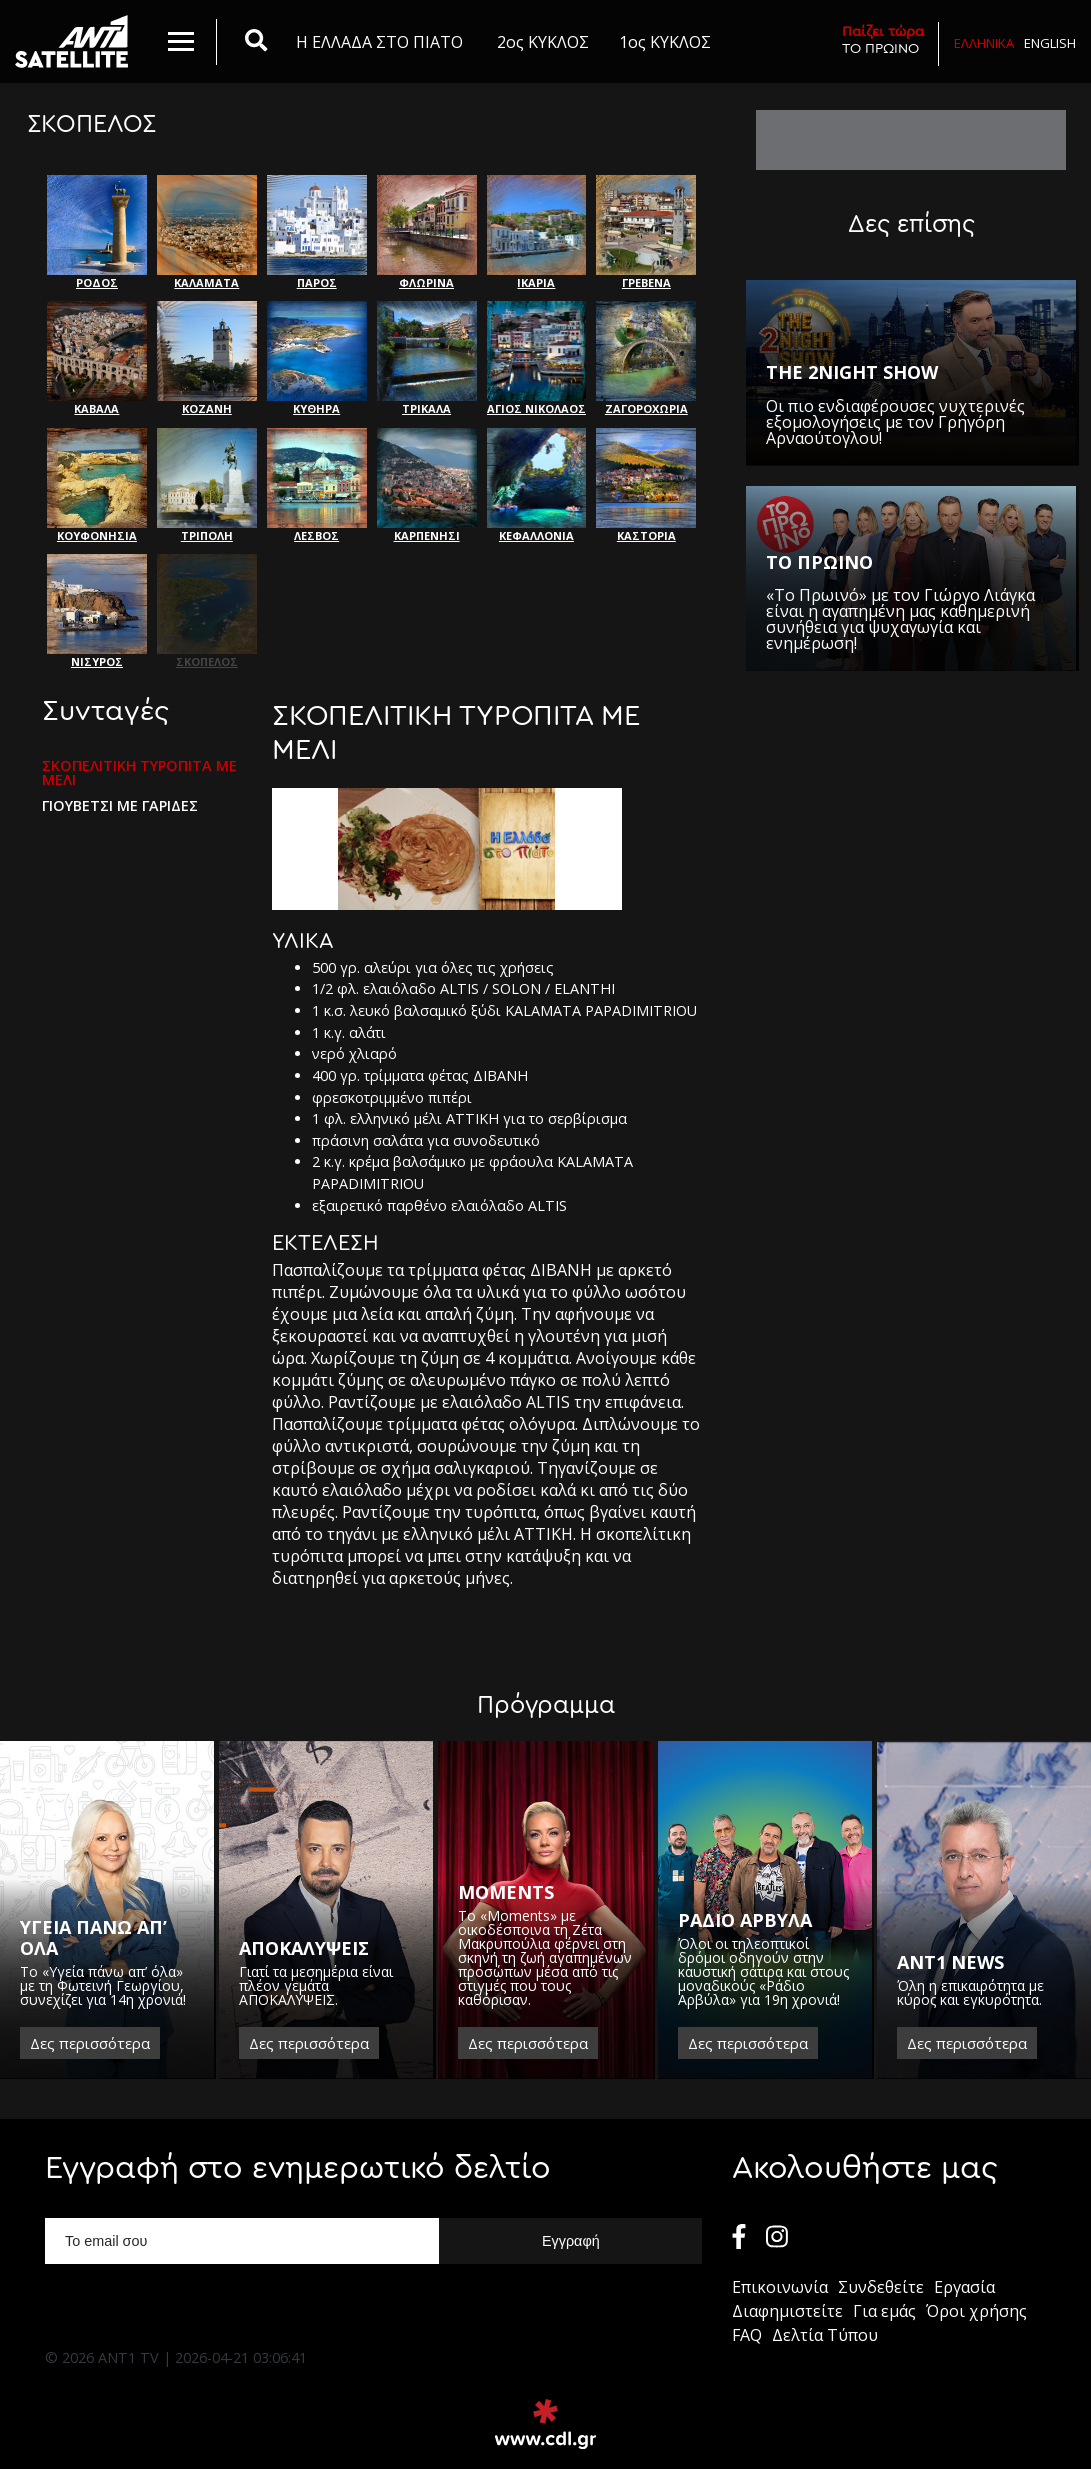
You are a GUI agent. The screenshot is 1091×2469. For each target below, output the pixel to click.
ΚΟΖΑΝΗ (207, 358)
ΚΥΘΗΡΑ (317, 358)
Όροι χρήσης (976, 2311)
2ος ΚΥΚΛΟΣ (543, 42)
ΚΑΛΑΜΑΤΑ (207, 232)
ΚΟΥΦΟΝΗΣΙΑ (97, 485)
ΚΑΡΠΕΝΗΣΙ (427, 485)
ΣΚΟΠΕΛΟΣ (207, 611)
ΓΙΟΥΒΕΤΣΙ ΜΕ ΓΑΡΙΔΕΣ (120, 806)
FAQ (747, 2335)
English (1050, 43)
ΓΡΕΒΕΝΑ (646, 232)
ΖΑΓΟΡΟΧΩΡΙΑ (646, 358)
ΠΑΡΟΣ (317, 232)
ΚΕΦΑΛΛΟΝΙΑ (537, 485)
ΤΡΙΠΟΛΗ (207, 485)
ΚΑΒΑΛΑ (97, 358)
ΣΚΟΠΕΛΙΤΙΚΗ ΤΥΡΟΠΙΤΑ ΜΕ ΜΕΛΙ (139, 773)
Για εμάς (884, 2311)
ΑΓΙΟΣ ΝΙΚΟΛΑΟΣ (537, 358)
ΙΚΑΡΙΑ (537, 232)
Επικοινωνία (780, 2287)
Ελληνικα (984, 43)
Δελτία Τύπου (825, 2335)
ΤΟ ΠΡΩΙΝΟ (883, 39)
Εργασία (964, 2287)
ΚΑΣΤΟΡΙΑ (646, 485)
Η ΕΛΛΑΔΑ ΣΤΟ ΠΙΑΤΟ (379, 42)
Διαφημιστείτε (787, 2311)
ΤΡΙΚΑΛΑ (427, 358)
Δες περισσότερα (90, 2043)
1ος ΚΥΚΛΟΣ (665, 42)
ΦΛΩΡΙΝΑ (427, 232)
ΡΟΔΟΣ (97, 232)
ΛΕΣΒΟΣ (317, 485)
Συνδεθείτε (881, 2287)
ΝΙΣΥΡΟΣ (97, 611)
